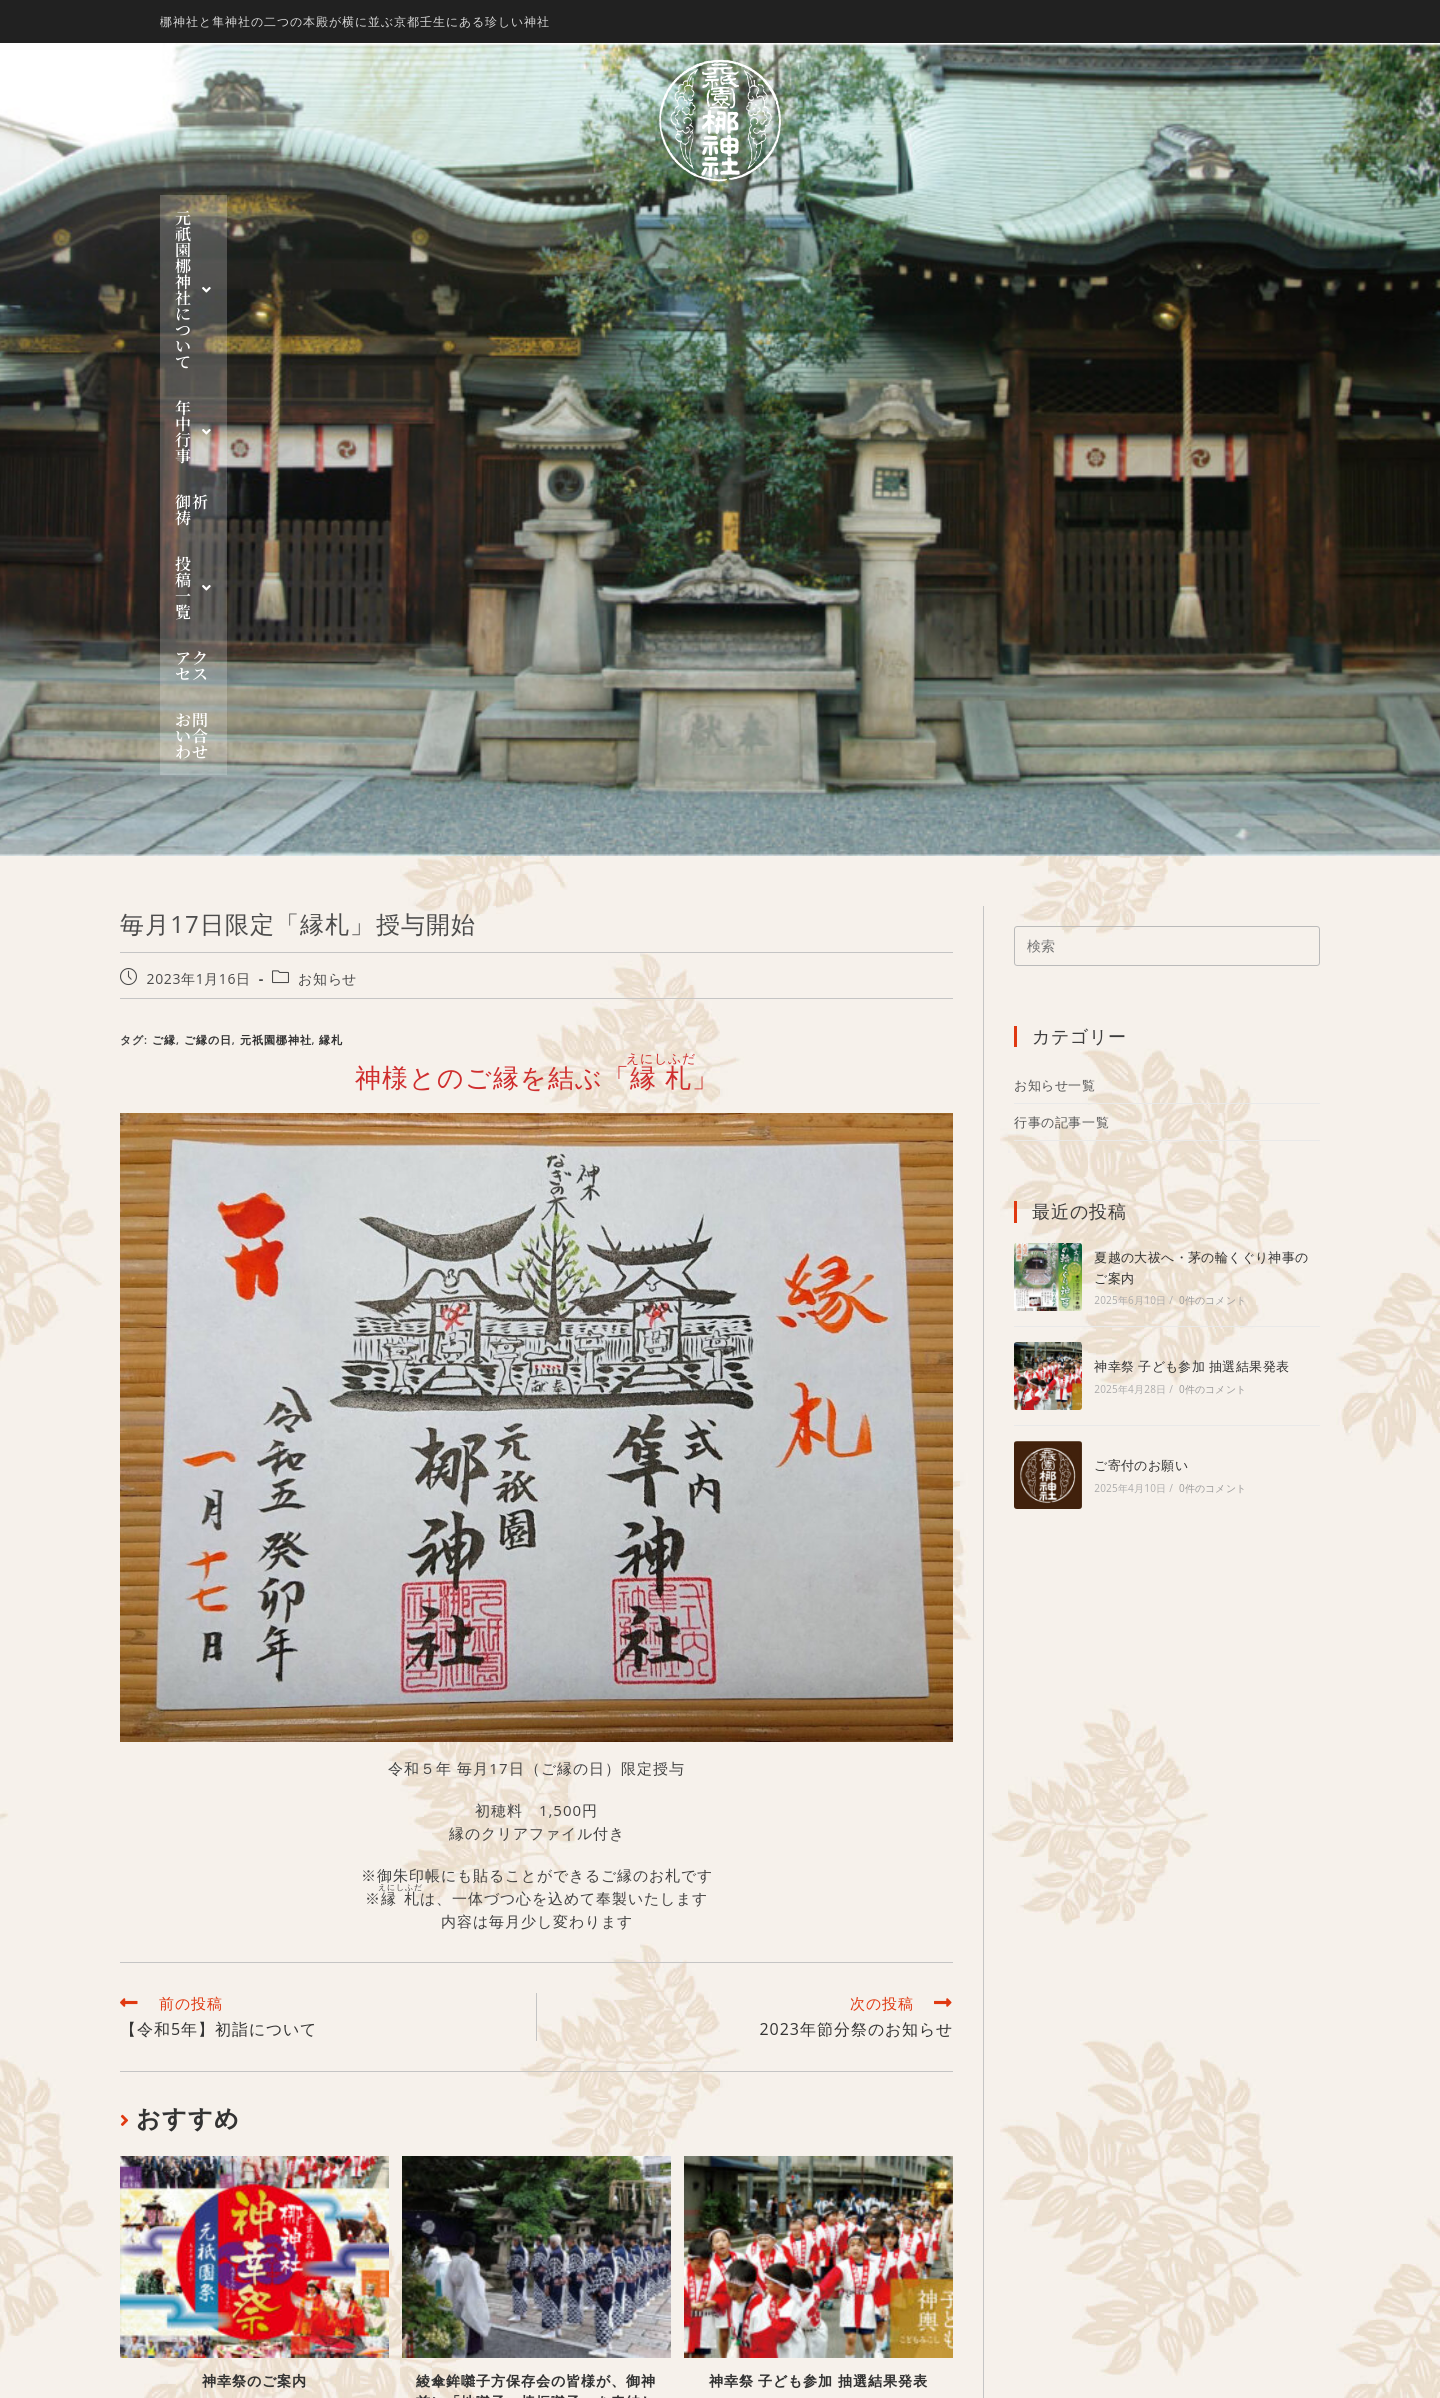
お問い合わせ (1040, 217)
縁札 (331, 556)
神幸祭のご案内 (254, 1897)
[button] (446, 218)
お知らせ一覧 (1055, 602)
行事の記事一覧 (1061, 639)
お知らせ (327, 495)
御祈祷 (717, 217)
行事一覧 (807, 2242)
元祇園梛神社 (276, 556)
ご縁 (164, 556)
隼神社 (799, 2129)
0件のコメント (1212, 817)
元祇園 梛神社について (446, 217)
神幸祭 (799, 2174)
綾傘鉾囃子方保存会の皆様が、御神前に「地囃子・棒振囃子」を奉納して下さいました (536, 1918)
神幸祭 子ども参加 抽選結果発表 (818, 1897)
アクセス (925, 217)
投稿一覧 (817, 217)
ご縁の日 (208, 556)
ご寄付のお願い (1141, 982)
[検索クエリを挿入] (1167, 463)
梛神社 (799, 2107)
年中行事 (618, 217)
